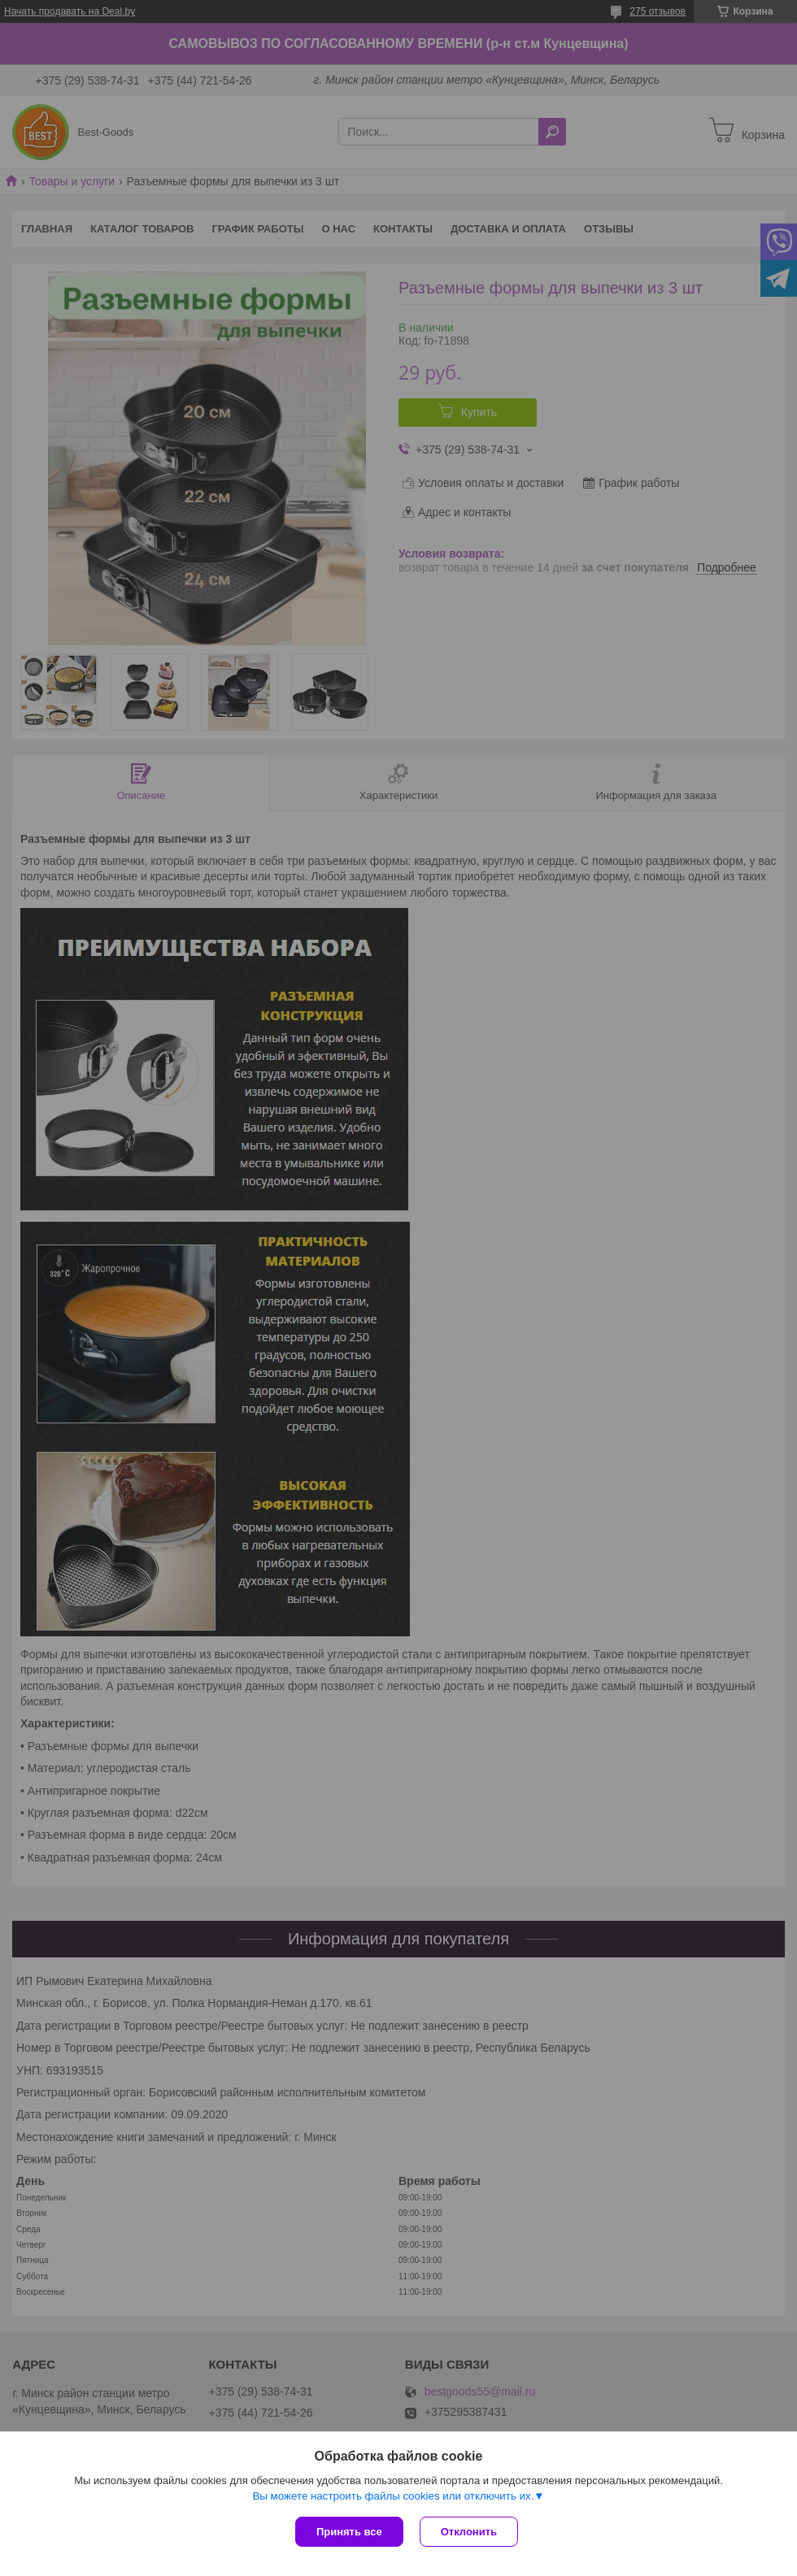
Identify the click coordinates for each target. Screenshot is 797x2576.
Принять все (349, 2532)
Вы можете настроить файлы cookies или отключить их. (393, 2496)
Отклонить (469, 2532)
